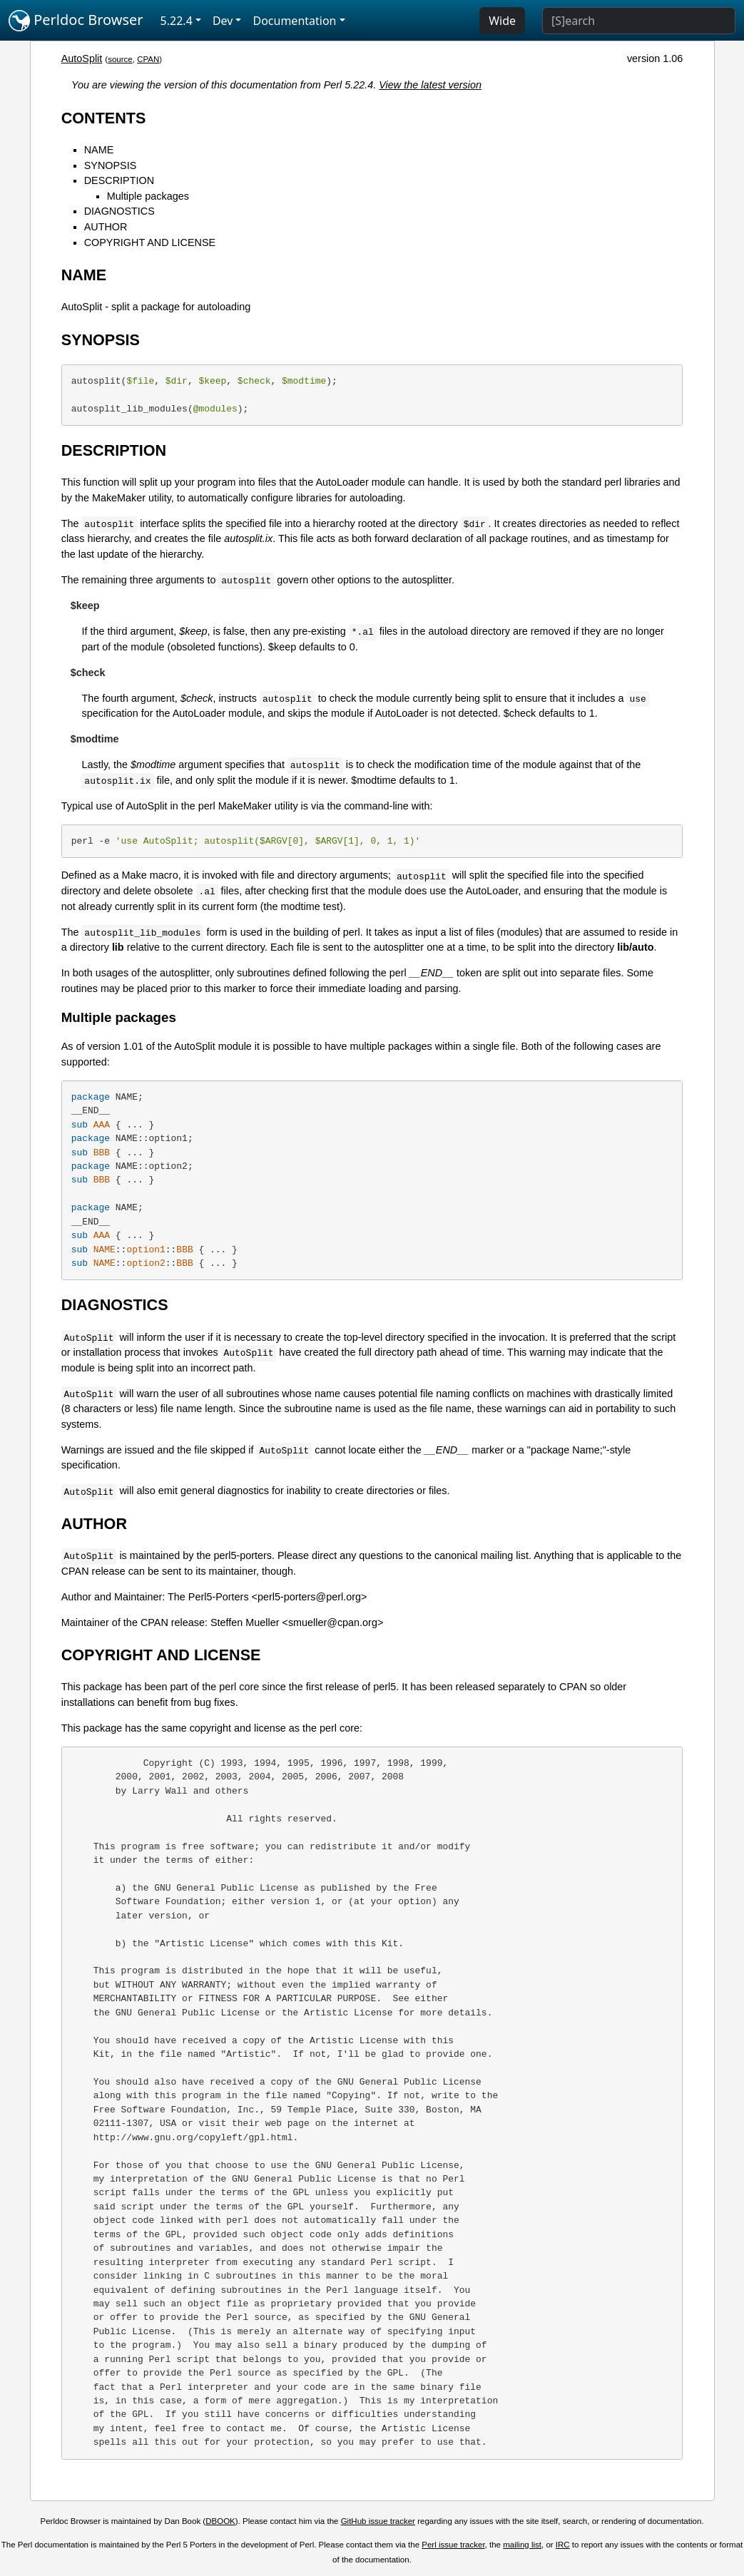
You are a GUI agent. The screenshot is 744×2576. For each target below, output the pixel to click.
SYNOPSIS (110, 165)
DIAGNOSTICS (119, 211)
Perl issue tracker (453, 2544)
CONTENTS (103, 118)
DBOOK (220, 2521)
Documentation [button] (294, 21)
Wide (502, 21)
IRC (563, 2544)
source (120, 59)
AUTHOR (106, 226)
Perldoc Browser (76, 20)
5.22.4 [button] (176, 21)
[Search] (638, 20)
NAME (99, 149)
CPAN (148, 59)
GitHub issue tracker (378, 2521)
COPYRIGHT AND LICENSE (149, 242)
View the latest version (430, 85)
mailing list (522, 2544)
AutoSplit (82, 58)
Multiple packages (148, 196)
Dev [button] (223, 21)
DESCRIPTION (119, 180)
